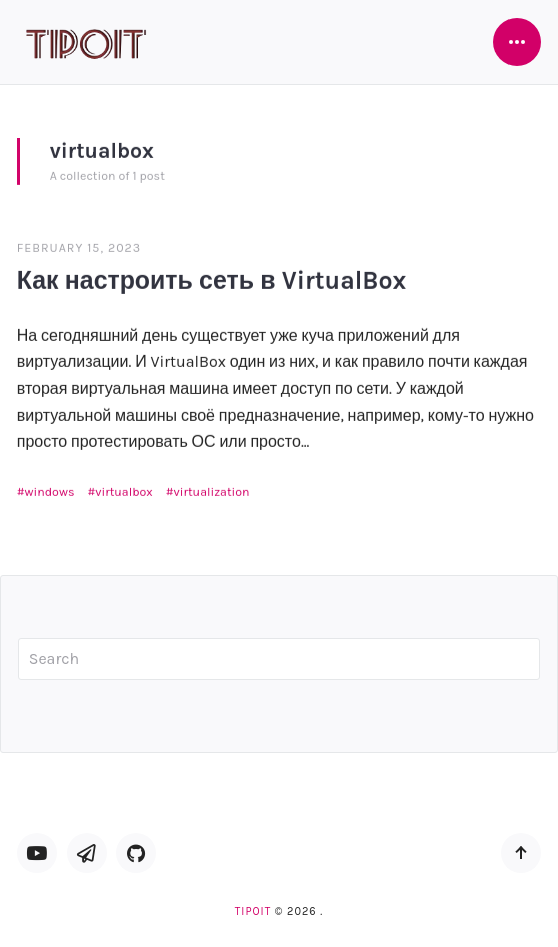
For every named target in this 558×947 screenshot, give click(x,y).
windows (50, 491)
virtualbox (124, 491)
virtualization (211, 491)
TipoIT (253, 911)
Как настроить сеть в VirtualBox (212, 279)
